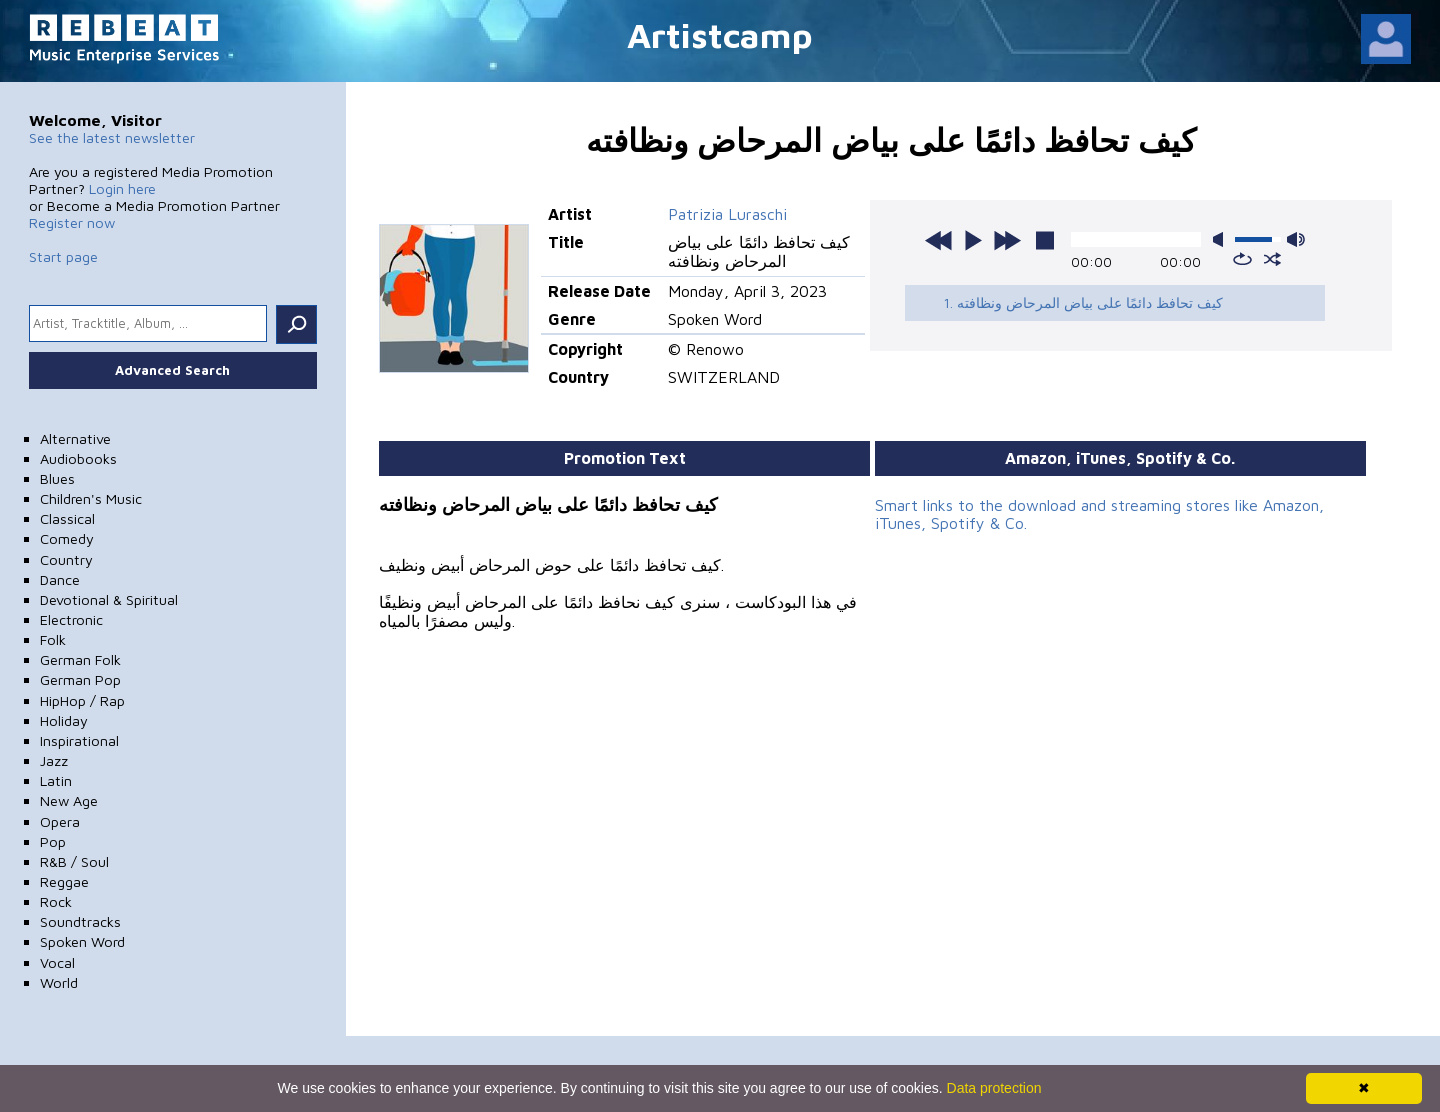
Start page (63, 256)
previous (939, 240)
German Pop (80, 679)
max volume (1296, 239)
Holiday (64, 720)
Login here (122, 188)
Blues (57, 478)
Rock (56, 901)
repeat (1242, 259)
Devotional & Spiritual (109, 599)
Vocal (57, 962)
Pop (53, 841)
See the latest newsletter (112, 137)
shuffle (1272, 259)
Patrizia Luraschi (727, 214)
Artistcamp (720, 34)
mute (1222, 239)
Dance (60, 579)
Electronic (71, 619)
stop (1045, 240)
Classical (67, 518)
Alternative (75, 438)
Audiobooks (78, 458)
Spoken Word (82, 941)
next (1007, 240)
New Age (69, 800)
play (973, 240)
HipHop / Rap (82, 700)
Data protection (994, 1088)
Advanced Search (172, 370)
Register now (72, 222)
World (59, 982)
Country (66, 559)
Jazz (54, 760)
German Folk (80, 659)
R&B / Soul (74, 861)
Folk (53, 639)
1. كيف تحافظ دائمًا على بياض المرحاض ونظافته (1083, 302)
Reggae (64, 881)
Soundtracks (80, 921)
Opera (60, 821)
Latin (56, 780)
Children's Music (91, 498)
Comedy (67, 538)
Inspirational (79, 740)
